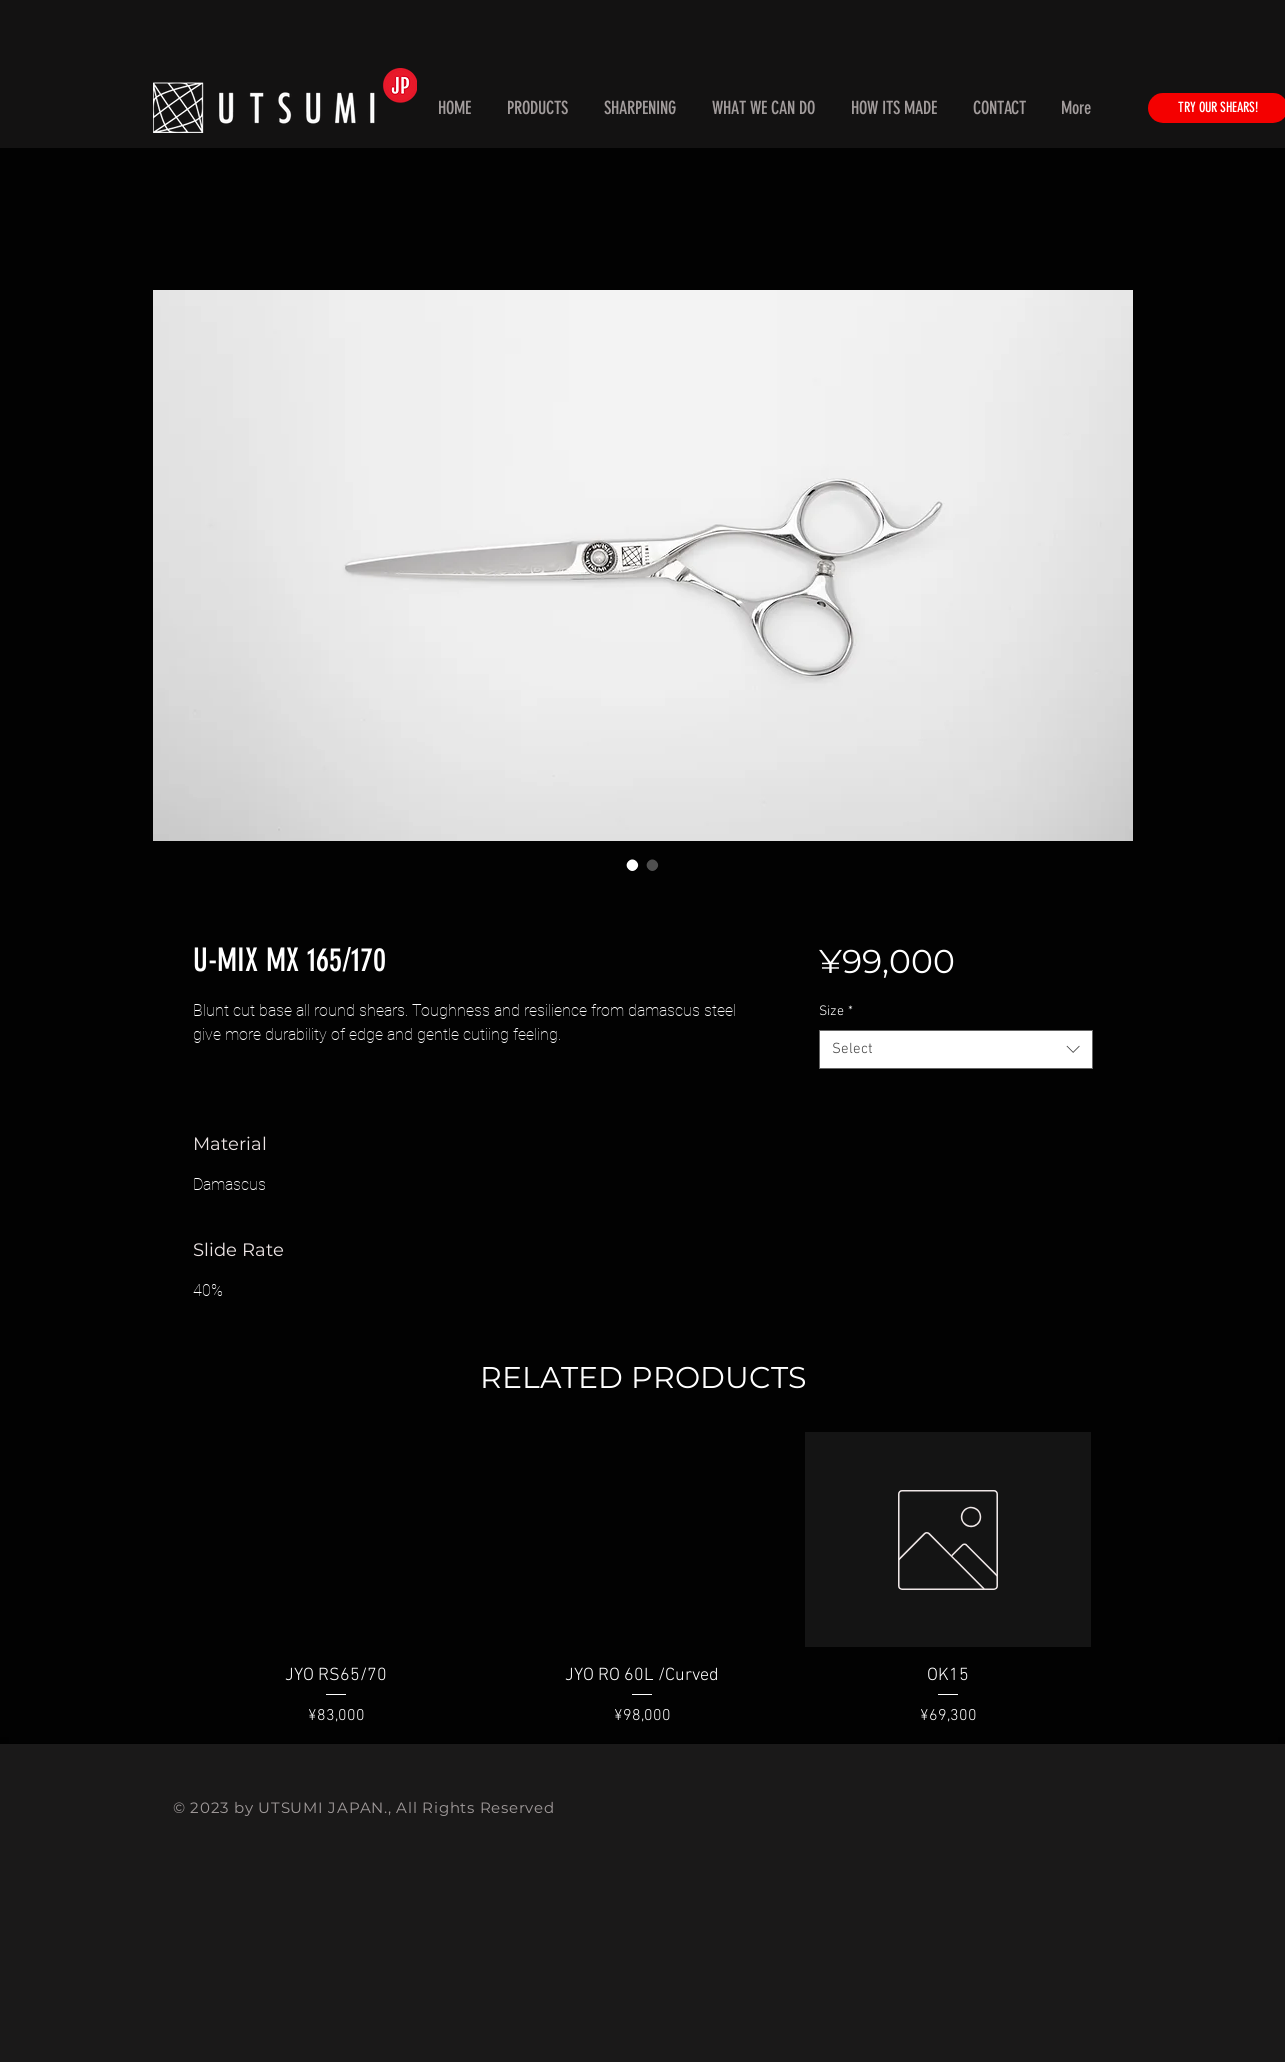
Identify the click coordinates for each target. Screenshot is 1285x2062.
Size (836, 1011)
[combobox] (955, 1049)
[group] (643, 1580)
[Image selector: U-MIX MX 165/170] (633, 865)
